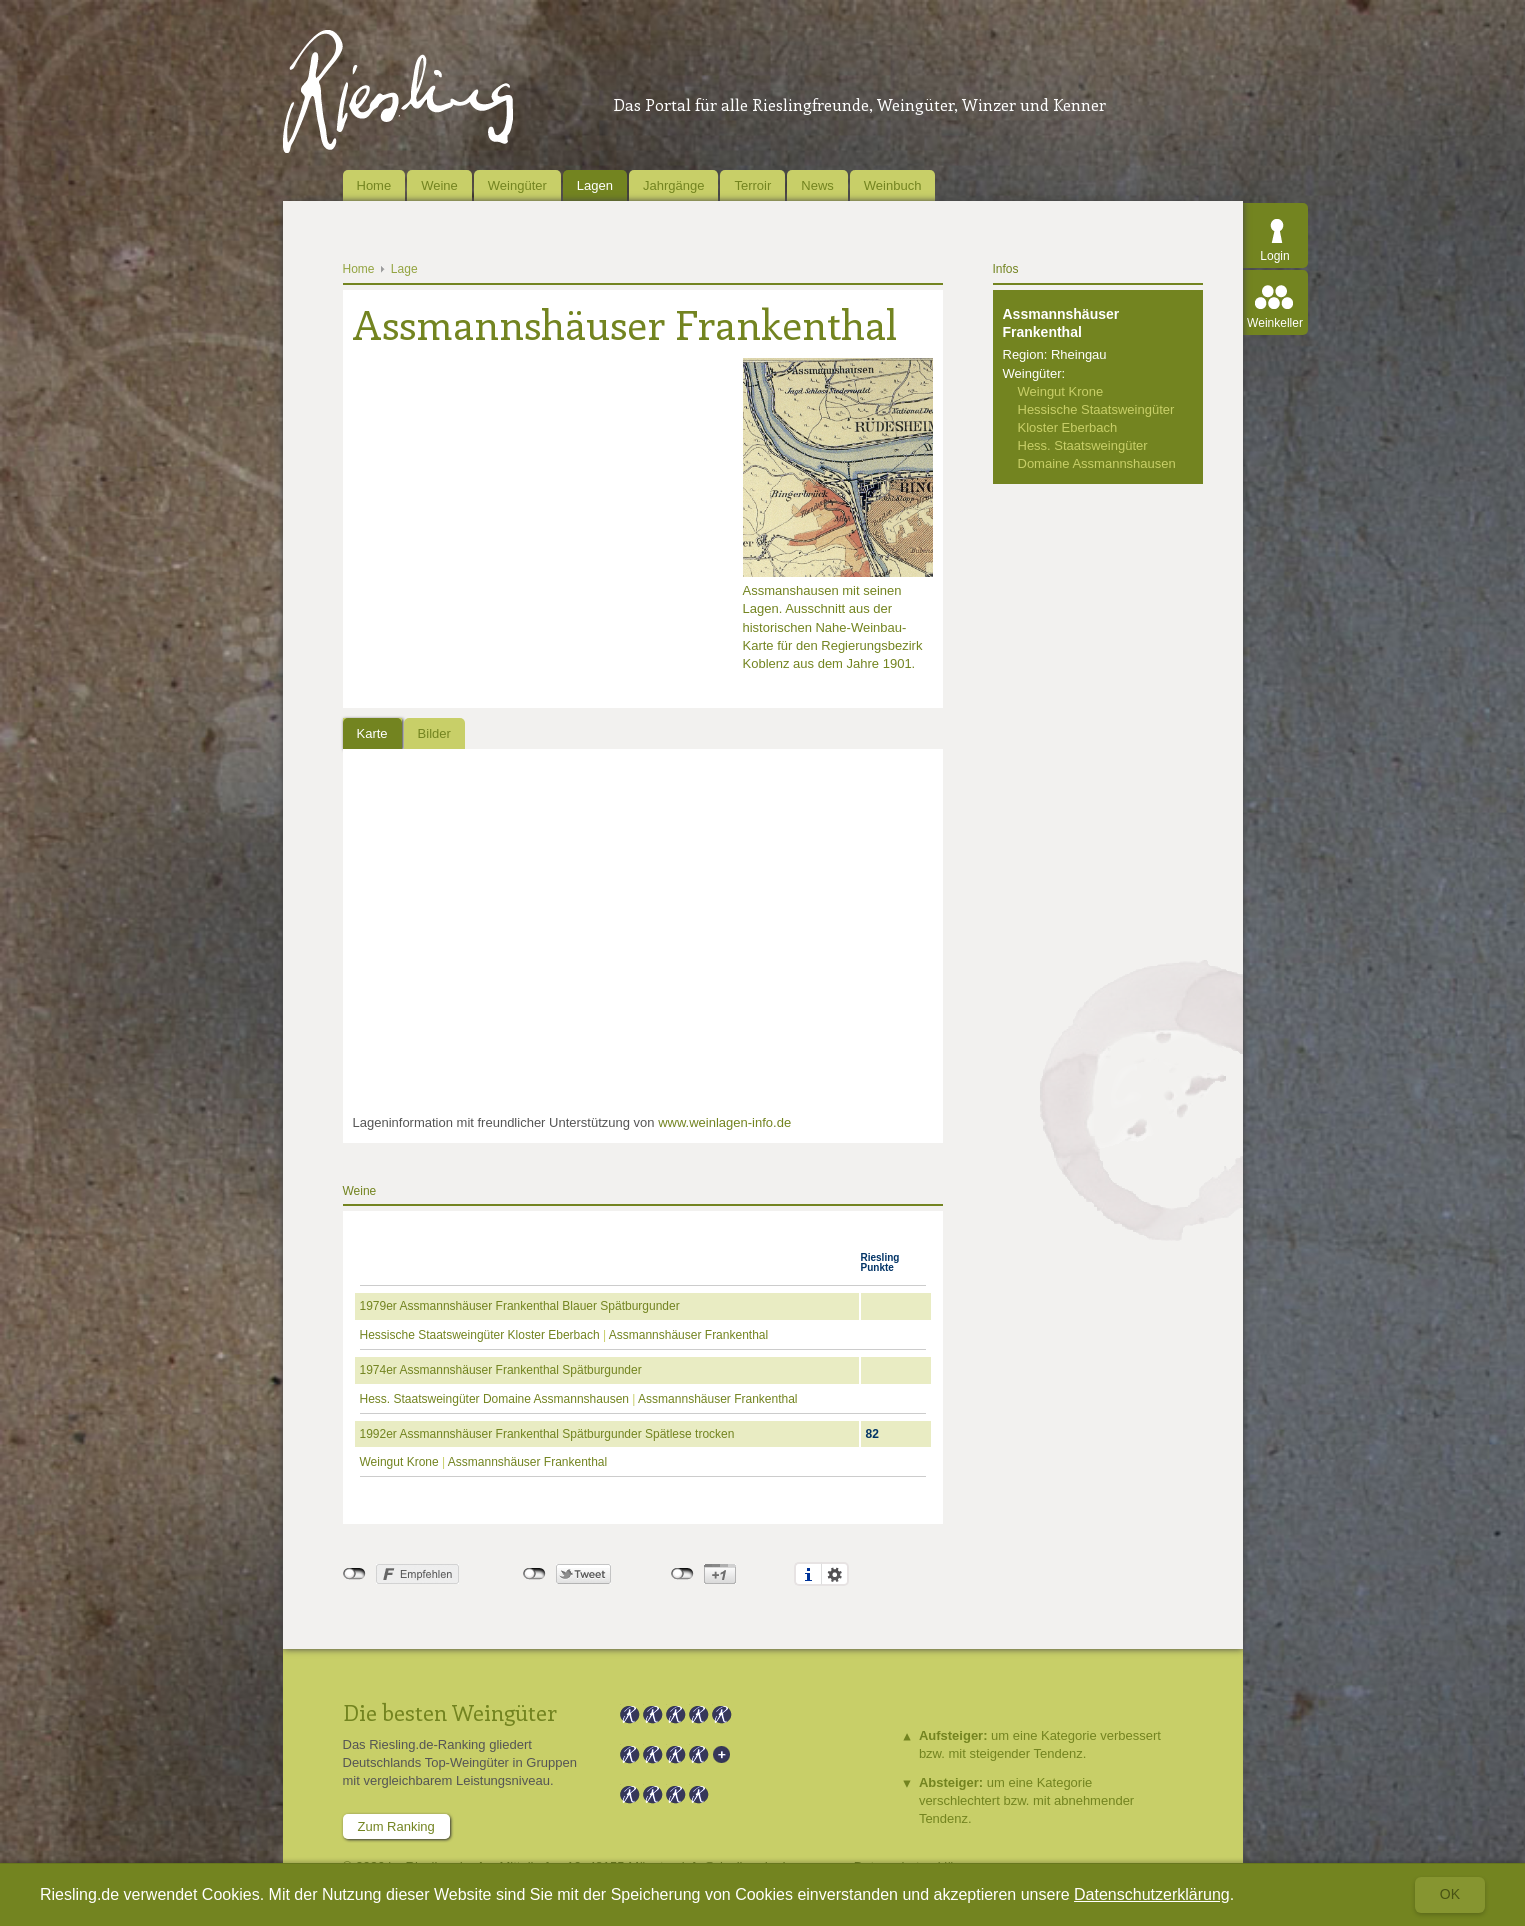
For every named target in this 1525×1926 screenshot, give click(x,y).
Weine (439, 185)
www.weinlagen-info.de (724, 1122)
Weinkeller (1275, 323)
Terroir (752, 185)
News (817, 185)
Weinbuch (893, 185)
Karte (372, 733)
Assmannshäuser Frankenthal (688, 1335)
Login (1274, 256)
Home (374, 185)
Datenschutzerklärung (1152, 1894)
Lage (404, 269)
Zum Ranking (396, 1826)
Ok (1450, 1894)
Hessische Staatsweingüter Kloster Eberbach (480, 1335)
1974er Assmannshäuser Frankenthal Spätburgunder (501, 1370)
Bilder (434, 733)
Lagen (595, 185)
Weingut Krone (399, 1462)
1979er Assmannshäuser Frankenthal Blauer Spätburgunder (520, 1306)
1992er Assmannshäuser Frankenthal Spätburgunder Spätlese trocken (547, 1434)
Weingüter (517, 185)
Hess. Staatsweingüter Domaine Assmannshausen (494, 1399)
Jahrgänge (673, 185)
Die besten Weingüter (450, 1712)
